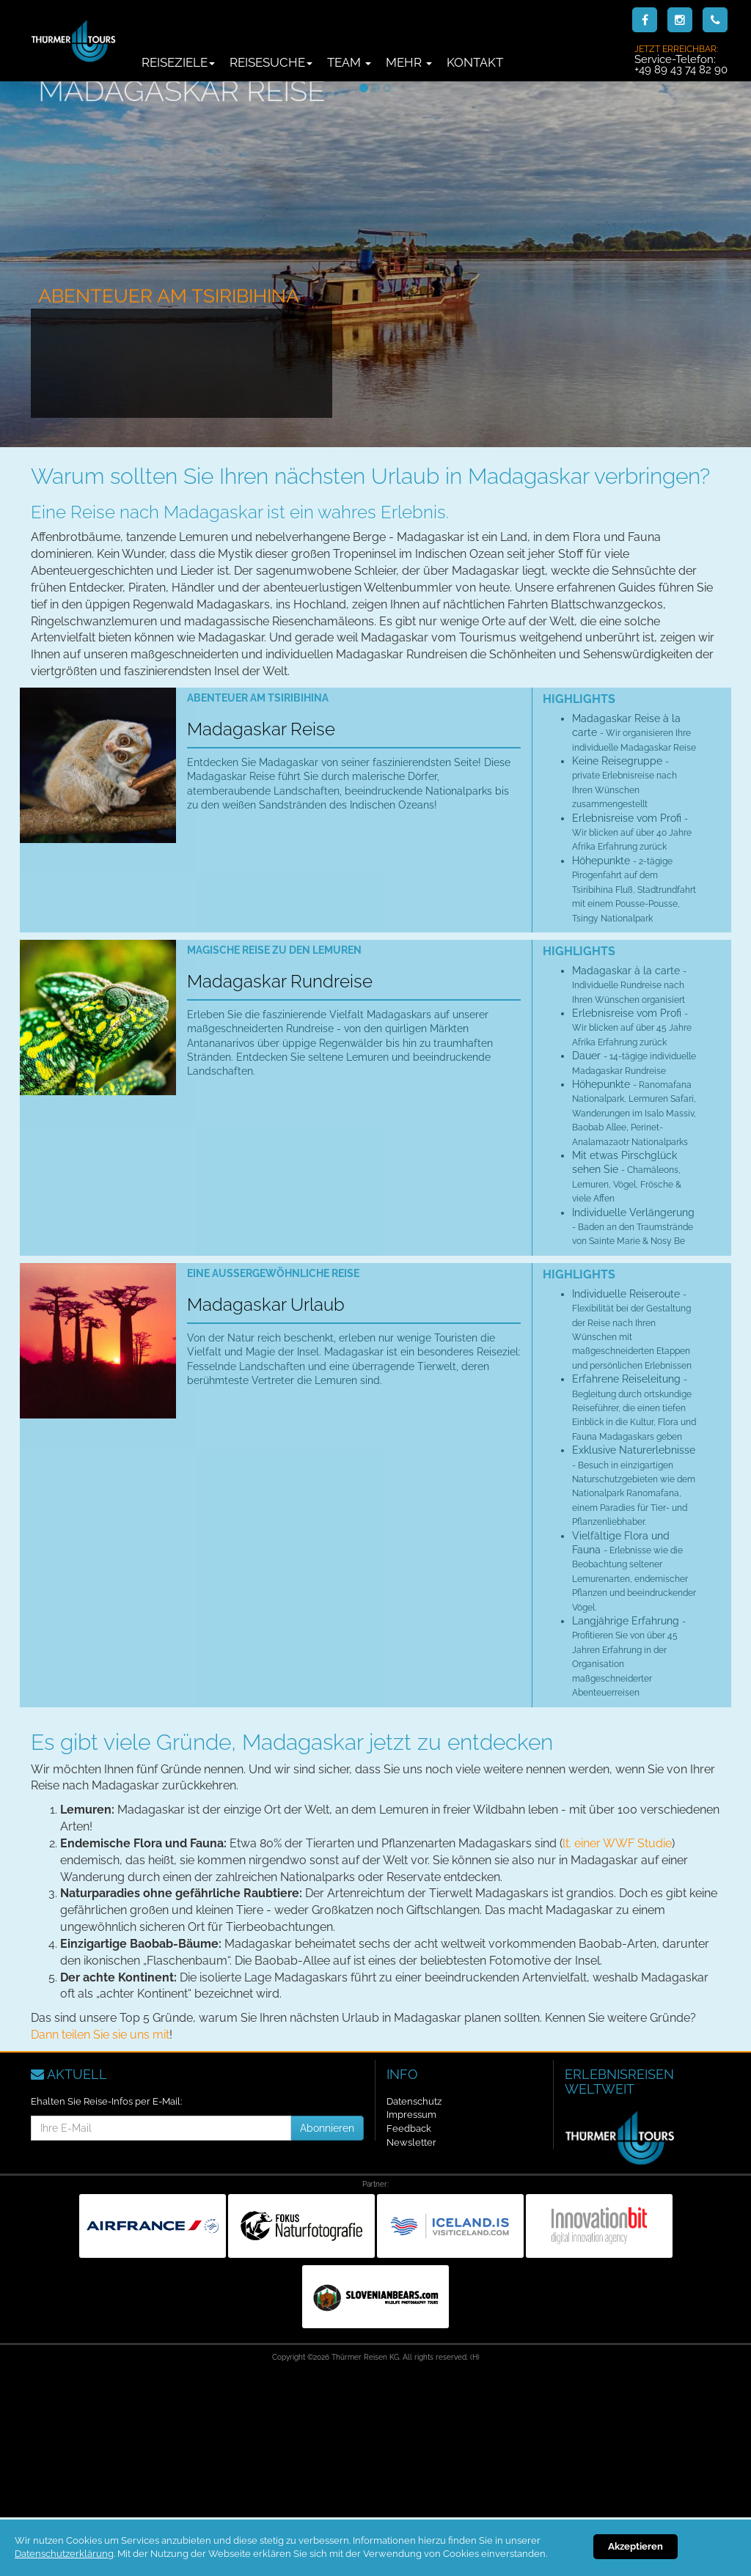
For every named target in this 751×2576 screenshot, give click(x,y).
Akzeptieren (635, 2546)
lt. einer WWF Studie (617, 1843)
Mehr (409, 62)
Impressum (411, 2114)
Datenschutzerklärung (64, 2553)
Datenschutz (414, 2101)
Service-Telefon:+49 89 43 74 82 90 (681, 59)
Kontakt (475, 62)
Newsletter (411, 2142)
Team (349, 62)
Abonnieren (327, 2128)
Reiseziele (178, 62)
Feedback (409, 2128)
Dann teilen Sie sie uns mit (100, 2035)
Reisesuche (271, 62)
